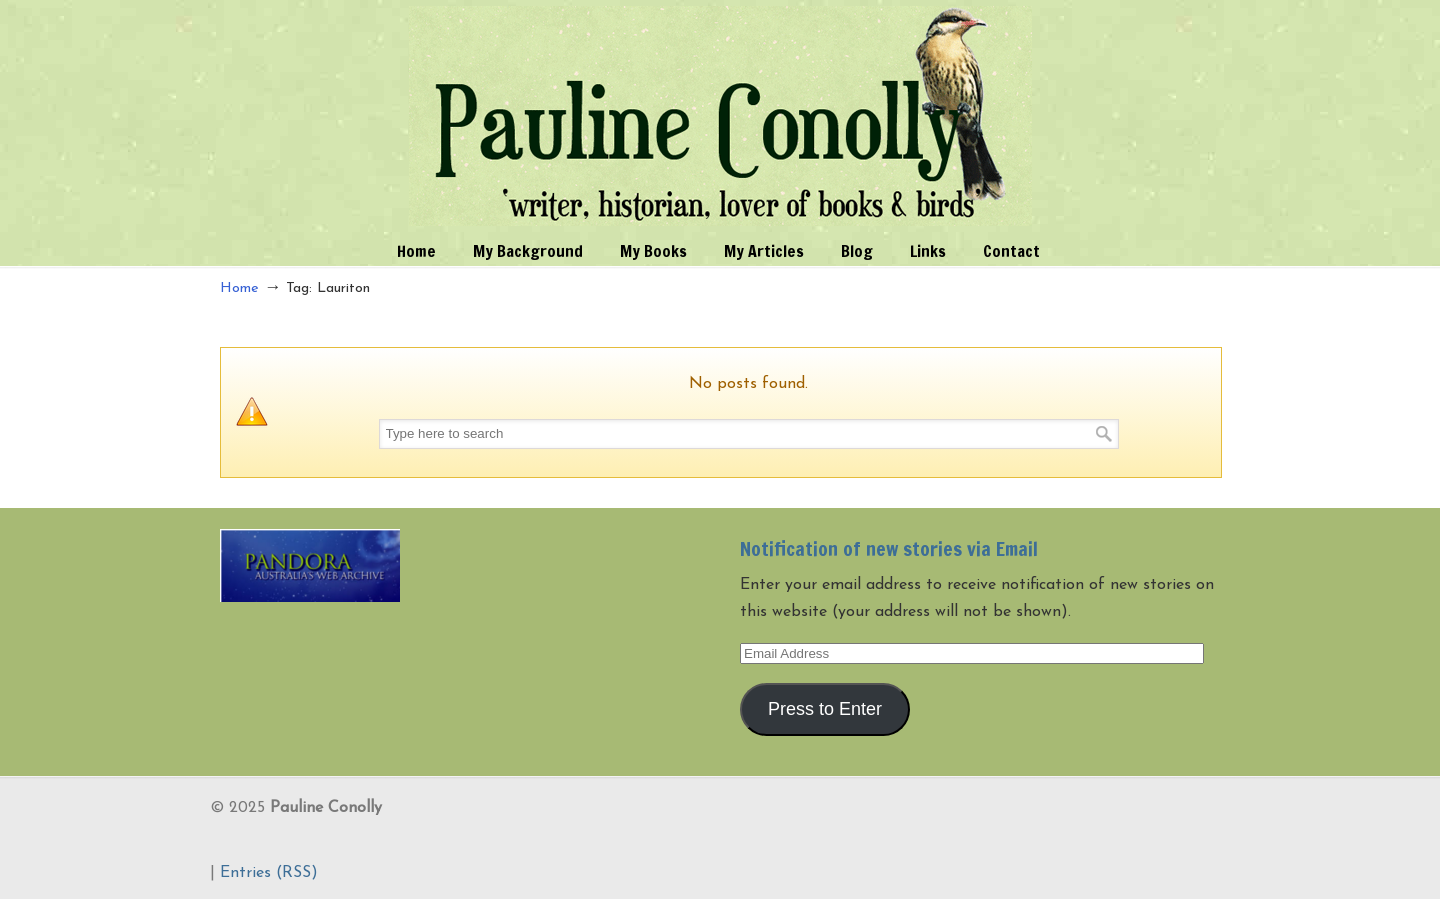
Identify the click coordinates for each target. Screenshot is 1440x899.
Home (239, 288)
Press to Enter (825, 709)
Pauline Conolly (720, 116)
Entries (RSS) (269, 873)
